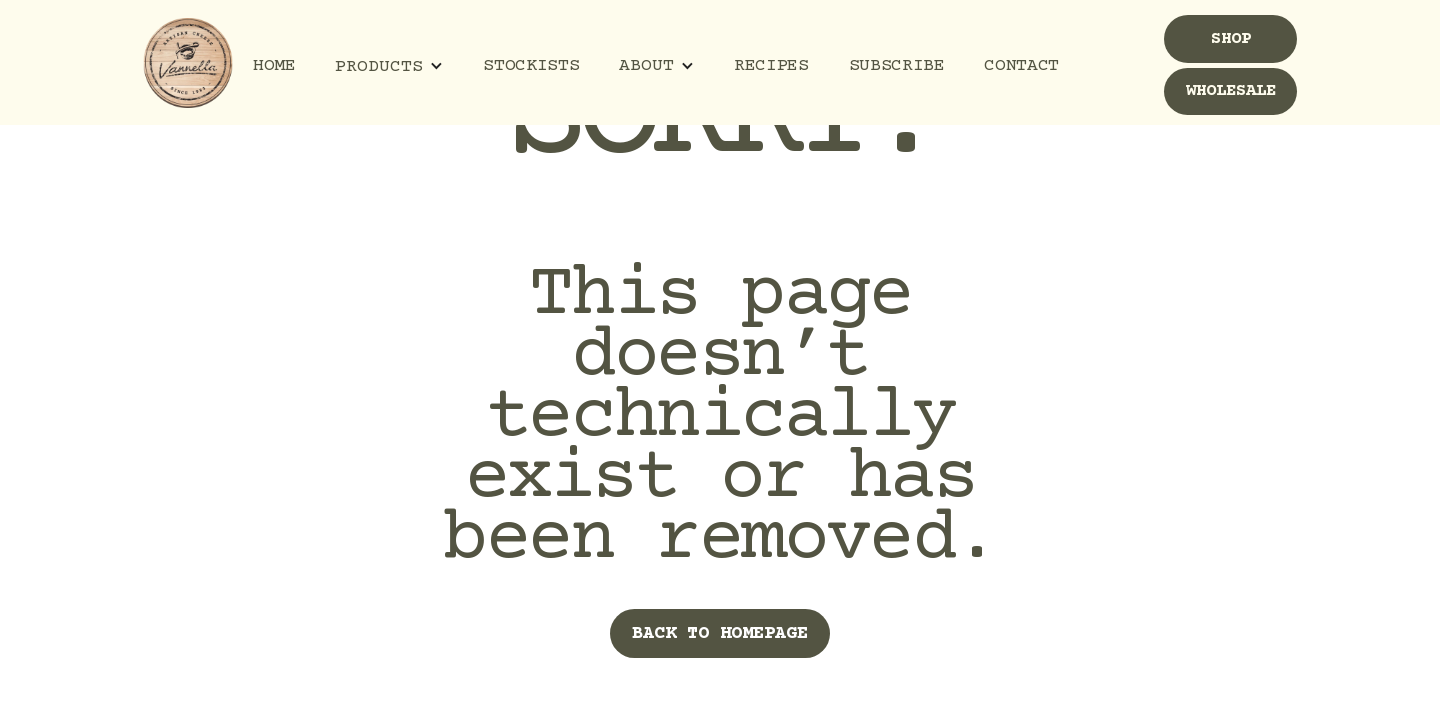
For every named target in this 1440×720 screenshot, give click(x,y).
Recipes (771, 66)
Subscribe (897, 66)
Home (274, 66)
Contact (1021, 66)
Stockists (531, 66)
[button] (389, 66)
